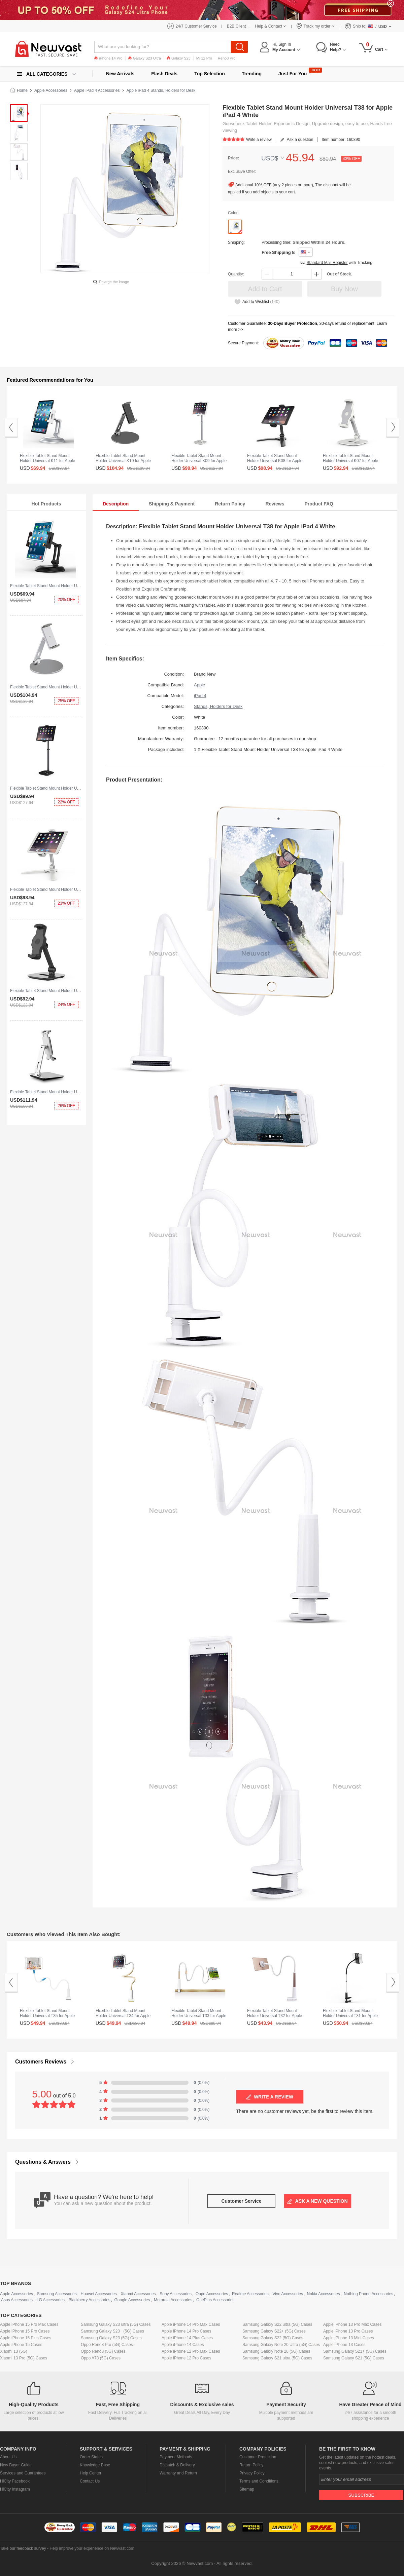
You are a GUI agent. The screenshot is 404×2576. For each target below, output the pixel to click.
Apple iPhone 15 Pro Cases (24, 2331)
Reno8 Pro (227, 58)
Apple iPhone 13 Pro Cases (348, 2331)
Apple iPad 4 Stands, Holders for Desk (161, 90)
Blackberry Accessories (89, 2300)
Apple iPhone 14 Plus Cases (187, 2338)
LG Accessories (51, 2300)
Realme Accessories (250, 2293)
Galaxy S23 (179, 58)
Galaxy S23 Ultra (144, 58)
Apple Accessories (50, 90)
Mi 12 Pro (204, 58)
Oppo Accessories (212, 2293)
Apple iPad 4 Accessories (97, 90)
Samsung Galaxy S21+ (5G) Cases (354, 2351)
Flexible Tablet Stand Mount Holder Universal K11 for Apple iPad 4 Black (75, 585)
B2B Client (236, 26)
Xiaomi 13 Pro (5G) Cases (23, 2358)
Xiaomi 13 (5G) (13, 2351)
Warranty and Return (178, 2473)
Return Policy (251, 2465)
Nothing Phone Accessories (368, 2293)
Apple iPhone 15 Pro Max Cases (29, 2324)
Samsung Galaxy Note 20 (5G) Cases (276, 2351)
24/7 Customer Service (196, 26)
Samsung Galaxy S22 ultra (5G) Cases (277, 2324)
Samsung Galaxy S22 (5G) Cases (272, 2338)
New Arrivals (120, 73)
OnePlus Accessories (215, 2300)
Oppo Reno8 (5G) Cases (103, 2351)
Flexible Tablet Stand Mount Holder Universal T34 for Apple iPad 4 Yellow (123, 2015)
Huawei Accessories (98, 2293)
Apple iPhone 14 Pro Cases (186, 2331)
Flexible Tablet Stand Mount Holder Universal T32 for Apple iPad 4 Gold (274, 2015)
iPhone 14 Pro (108, 58)
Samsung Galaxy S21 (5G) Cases (353, 2358)
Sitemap (246, 2489)
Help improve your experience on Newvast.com (91, 2548)
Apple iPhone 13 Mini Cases (348, 2338)
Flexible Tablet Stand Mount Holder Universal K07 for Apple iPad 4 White (350, 460)
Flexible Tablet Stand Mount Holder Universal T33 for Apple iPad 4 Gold (198, 2015)
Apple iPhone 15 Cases (21, 2344)
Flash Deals (164, 73)
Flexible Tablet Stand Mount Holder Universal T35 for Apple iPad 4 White (47, 2015)
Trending (252, 73)
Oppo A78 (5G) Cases (101, 2358)
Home (22, 90)
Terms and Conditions (258, 2481)
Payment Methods (176, 2457)
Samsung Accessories (57, 2293)
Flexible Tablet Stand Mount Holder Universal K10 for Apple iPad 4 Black (123, 460)
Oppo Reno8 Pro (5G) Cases (107, 2344)
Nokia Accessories (323, 2293)
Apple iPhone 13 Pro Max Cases (352, 2324)
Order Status (91, 2457)
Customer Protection (257, 2457)
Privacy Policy (252, 2473)
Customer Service (241, 2201)
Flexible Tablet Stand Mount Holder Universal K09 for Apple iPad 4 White (199, 460)
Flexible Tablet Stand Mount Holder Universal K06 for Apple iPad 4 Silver (75, 1092)
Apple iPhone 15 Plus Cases (25, 2338)
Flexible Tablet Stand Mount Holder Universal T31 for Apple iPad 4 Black (350, 2015)
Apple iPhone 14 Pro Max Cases (191, 2324)
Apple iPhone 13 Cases (344, 2344)
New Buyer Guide (16, 2465)
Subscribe (361, 2495)
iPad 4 (200, 695)
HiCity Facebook (15, 2481)
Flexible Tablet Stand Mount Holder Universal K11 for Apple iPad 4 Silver (47, 460)
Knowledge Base (95, 2465)
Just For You (292, 73)
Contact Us (90, 2481)
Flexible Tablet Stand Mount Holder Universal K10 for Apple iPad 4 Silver (75, 687)
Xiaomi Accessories (138, 2293)
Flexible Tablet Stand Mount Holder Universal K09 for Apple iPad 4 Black (75, 788)
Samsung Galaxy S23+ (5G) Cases (112, 2331)
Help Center (90, 2473)
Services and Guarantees (22, 2473)
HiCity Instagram (15, 2489)
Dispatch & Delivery (177, 2465)
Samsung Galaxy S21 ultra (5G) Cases (277, 2358)
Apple (199, 684)
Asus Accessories (17, 2300)
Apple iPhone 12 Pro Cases (186, 2358)
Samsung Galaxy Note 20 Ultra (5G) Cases (281, 2344)
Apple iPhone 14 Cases (183, 2344)
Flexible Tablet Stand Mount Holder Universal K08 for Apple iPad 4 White (75, 889)
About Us (8, 2457)
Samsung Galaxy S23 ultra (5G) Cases (115, 2324)
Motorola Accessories (173, 2300)
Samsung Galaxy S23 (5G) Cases (111, 2338)
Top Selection (209, 73)
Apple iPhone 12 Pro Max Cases (191, 2351)
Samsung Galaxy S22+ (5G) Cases (274, 2331)
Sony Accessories (176, 2293)
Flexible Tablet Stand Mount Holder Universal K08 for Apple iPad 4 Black (274, 460)
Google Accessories (132, 2300)
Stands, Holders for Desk (218, 706)
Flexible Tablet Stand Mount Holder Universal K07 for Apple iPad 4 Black (75, 990)
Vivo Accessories (287, 2293)
